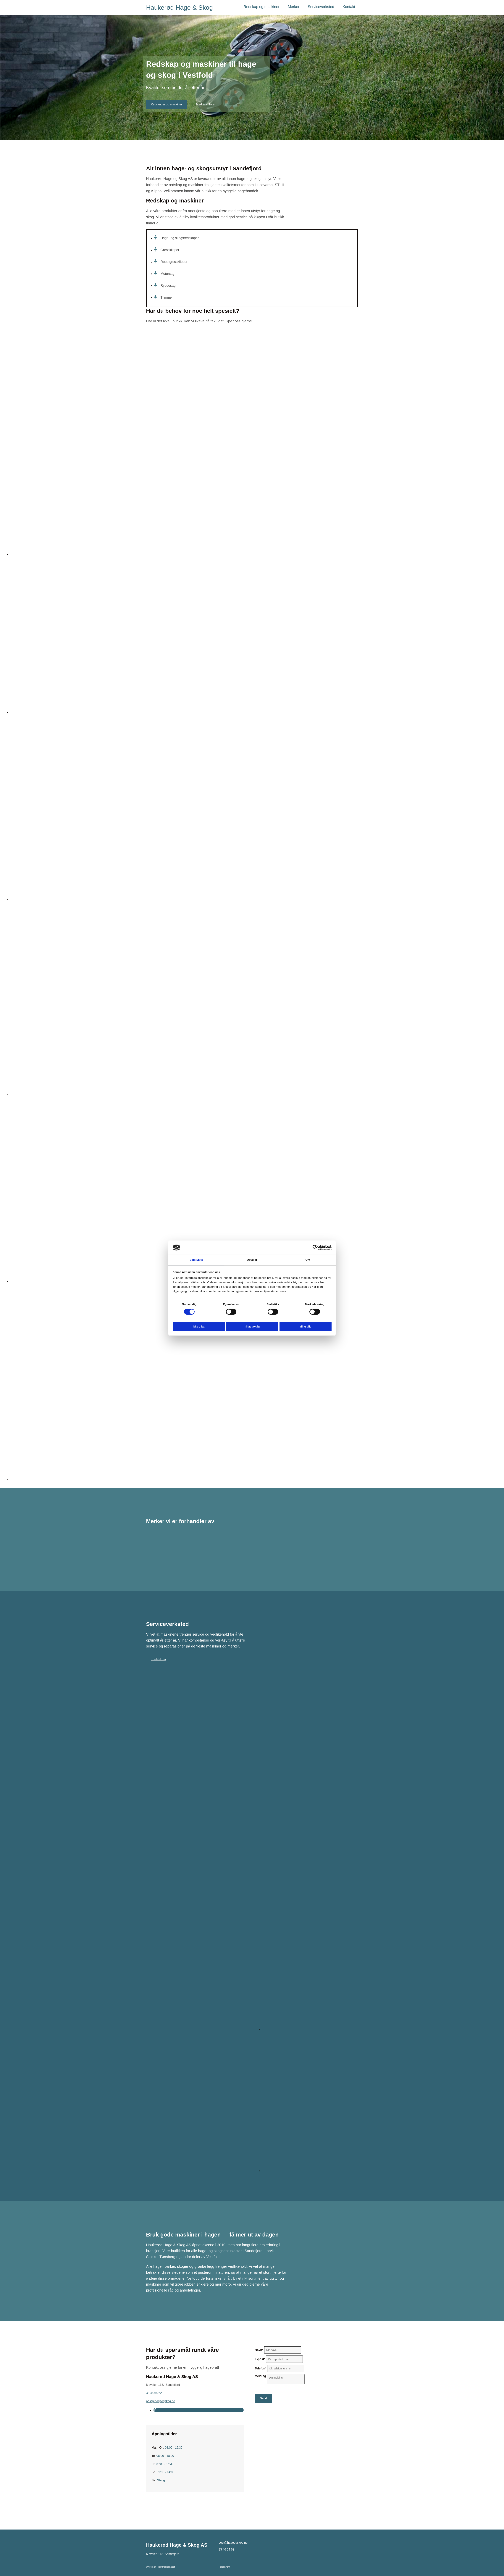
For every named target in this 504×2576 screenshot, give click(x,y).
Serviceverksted (321, 7)
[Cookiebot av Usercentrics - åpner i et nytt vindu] (315, 1247)
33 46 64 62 (154, 2393)
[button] (166, 104)
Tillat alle (305, 1326)
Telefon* (260, 2368)
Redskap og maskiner (261, 7)
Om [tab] (307, 1259)
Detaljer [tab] (252, 1259)
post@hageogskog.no (160, 2401)
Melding (260, 2376)
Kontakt (349, 7)
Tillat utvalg (252, 1326)
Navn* (259, 2349)
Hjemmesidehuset (166, 2567)
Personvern (224, 2567)
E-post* (260, 2359)
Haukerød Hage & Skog (179, 7)
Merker (293, 7)
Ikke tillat (198, 1326)
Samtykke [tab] (196, 1259)
